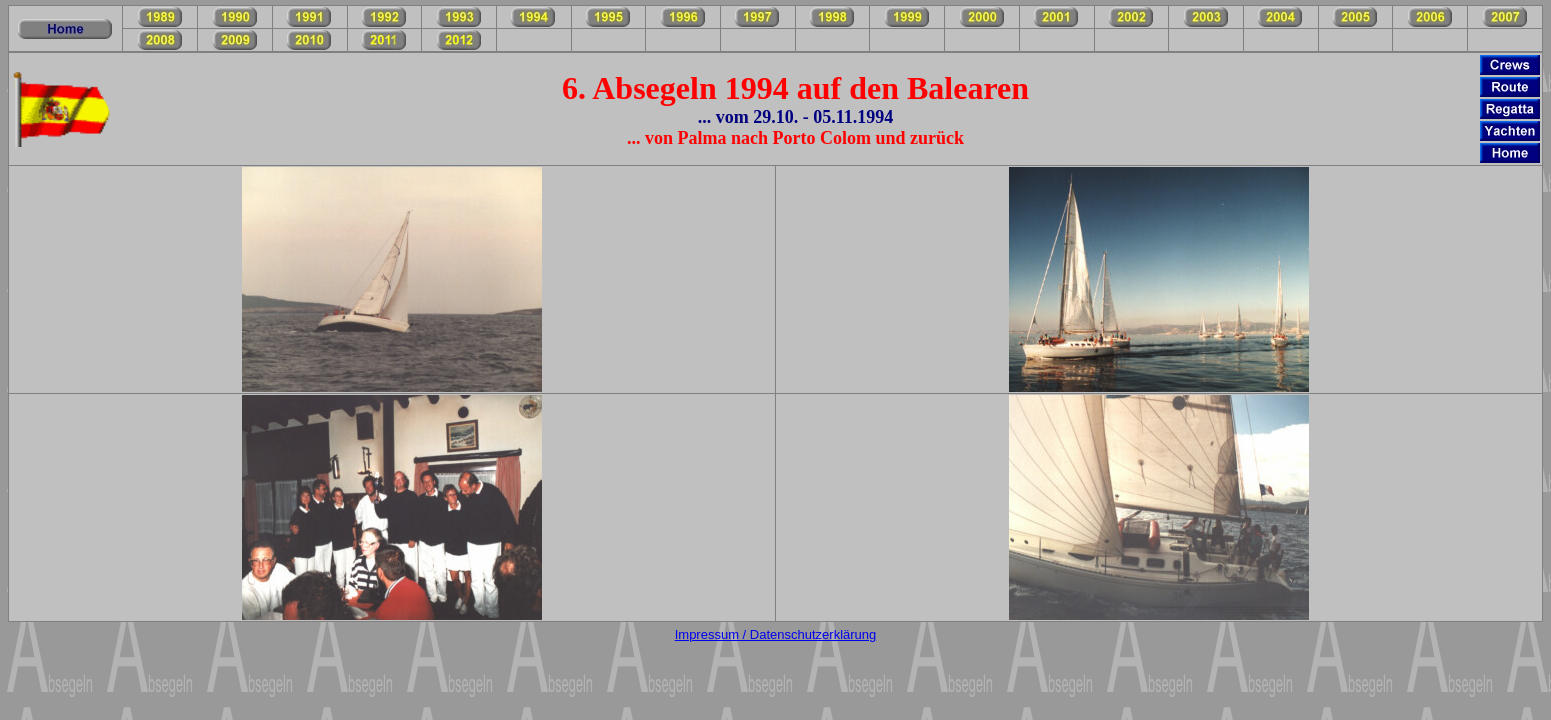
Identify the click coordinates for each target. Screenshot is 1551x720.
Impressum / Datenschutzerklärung (776, 634)
